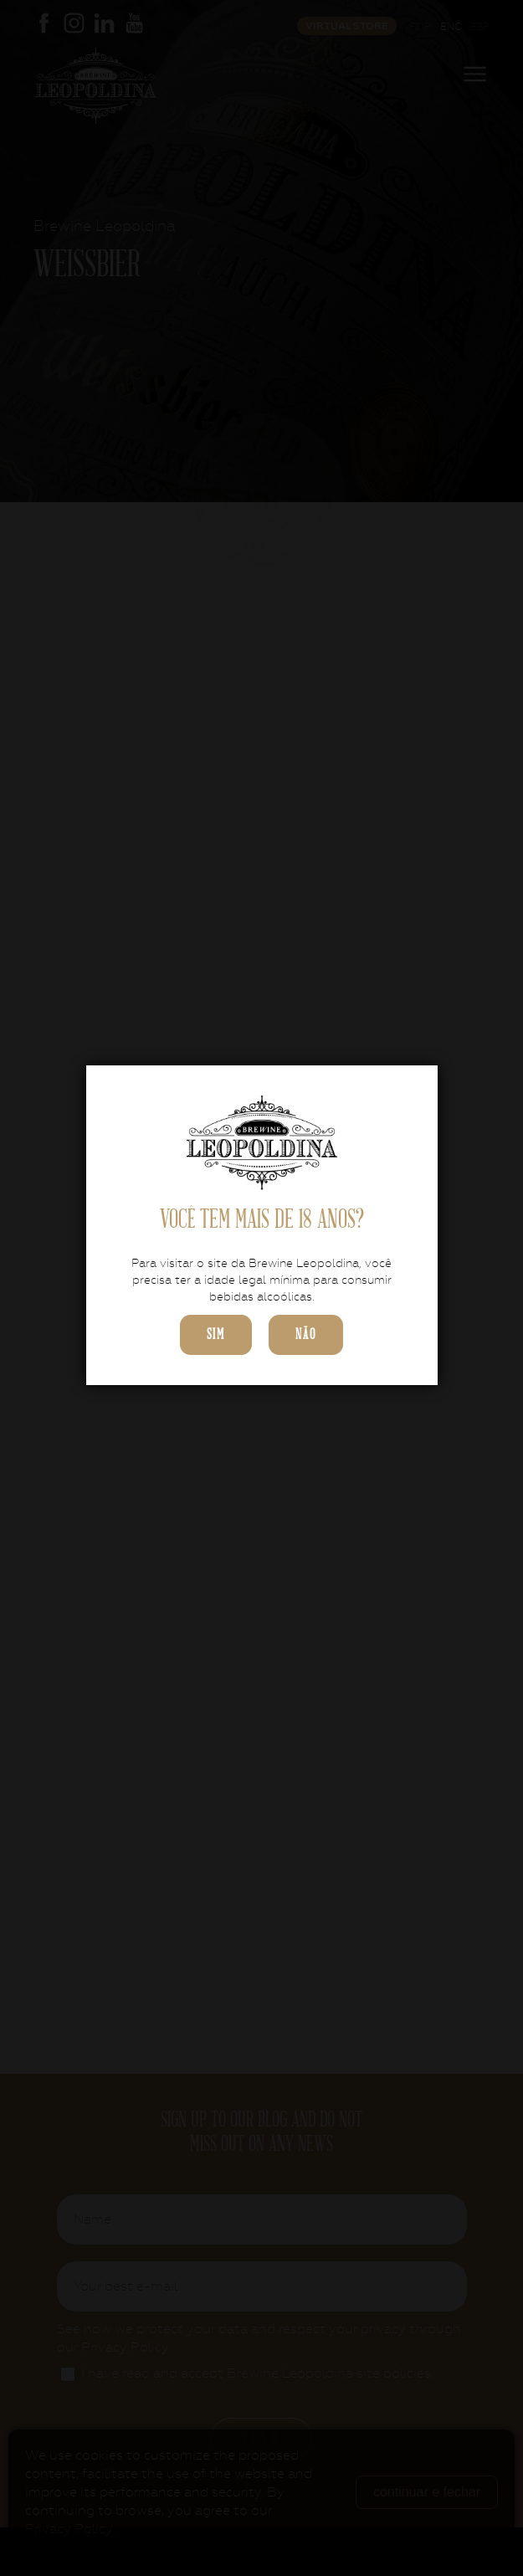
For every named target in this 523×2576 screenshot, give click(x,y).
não (305, 1334)
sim (216, 1334)
